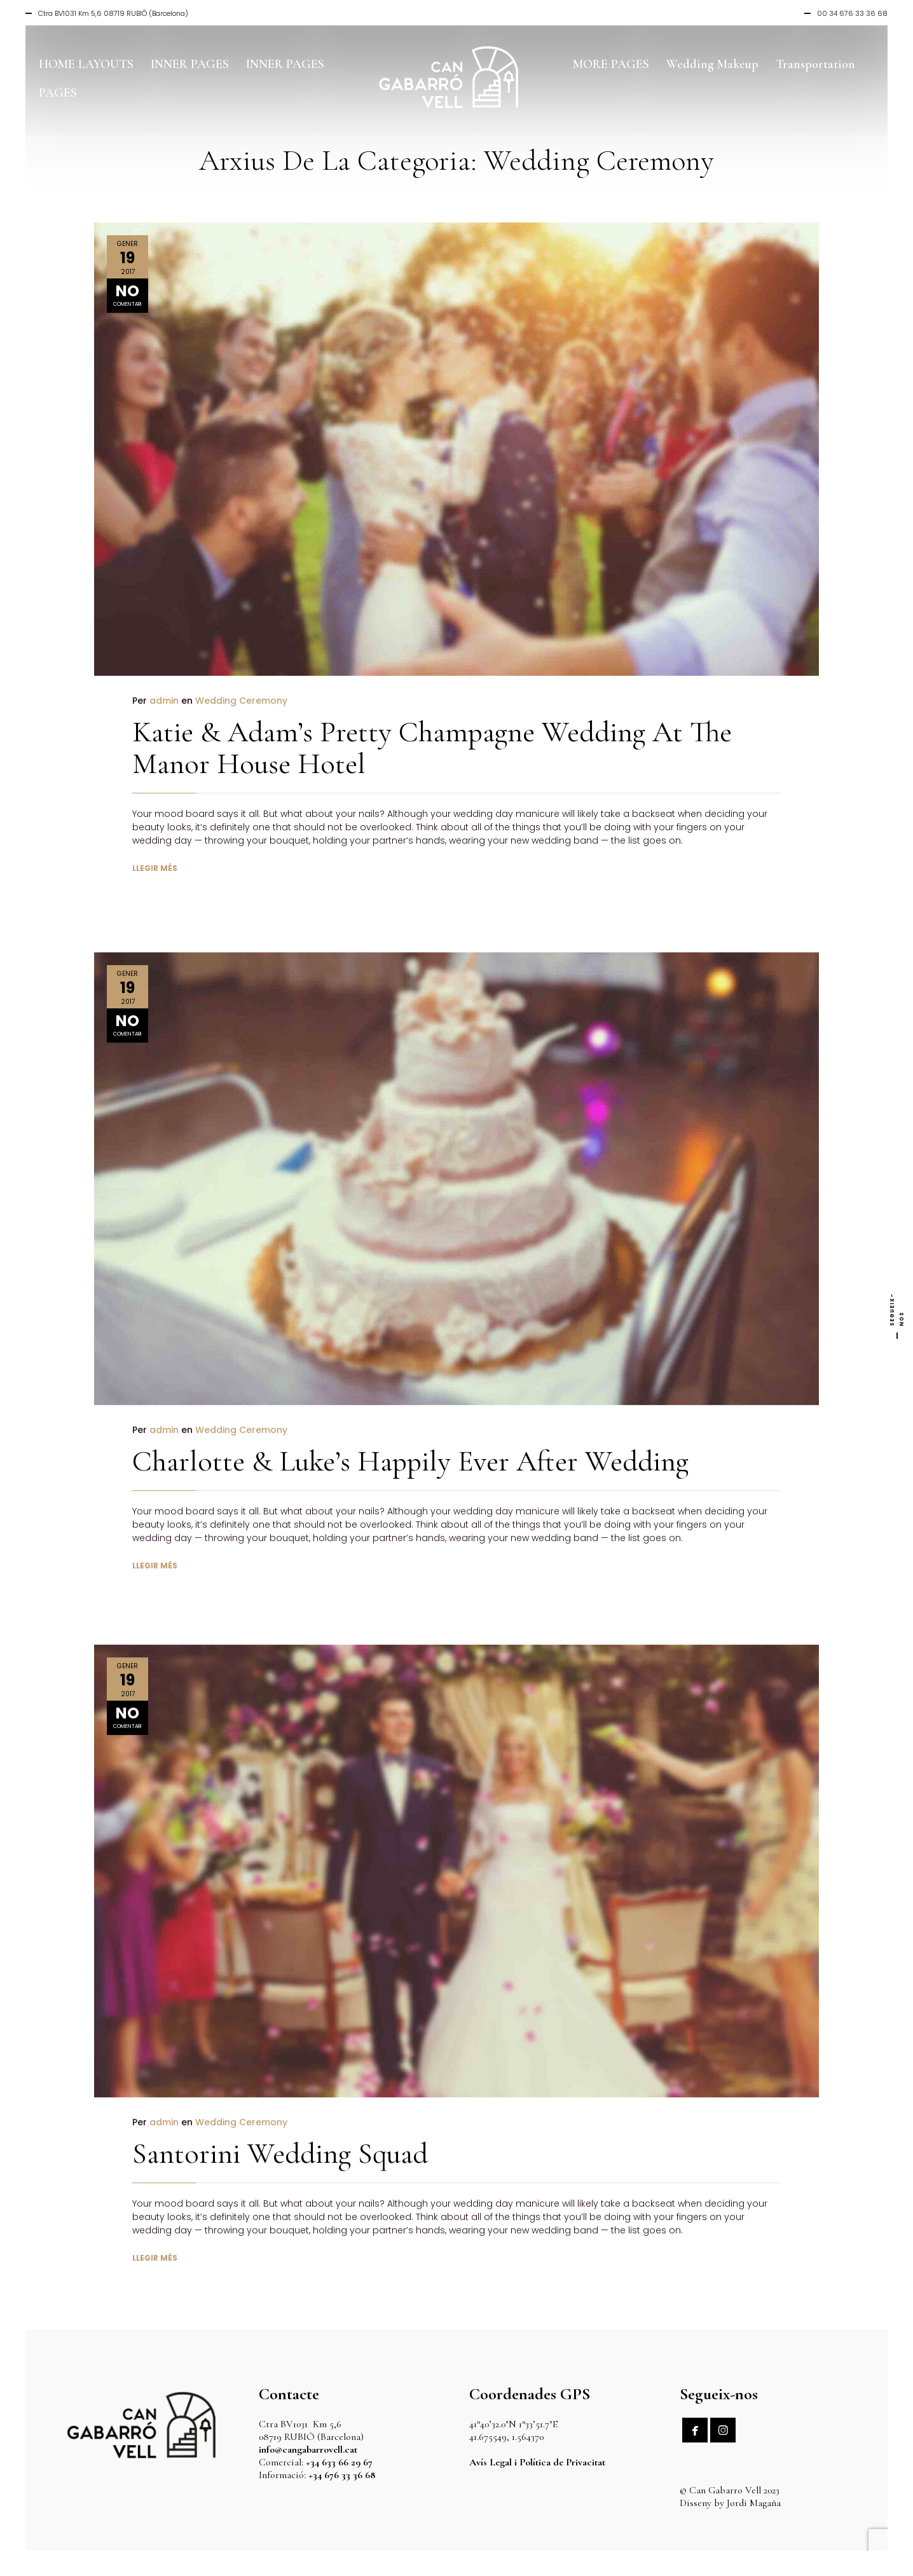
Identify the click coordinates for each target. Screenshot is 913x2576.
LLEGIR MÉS (154, 868)
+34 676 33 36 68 (342, 2475)
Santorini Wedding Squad (280, 2122)
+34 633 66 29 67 (339, 2462)
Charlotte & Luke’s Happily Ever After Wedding (410, 1429)
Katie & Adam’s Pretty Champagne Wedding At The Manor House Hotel (432, 748)
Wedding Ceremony (241, 700)
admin (164, 700)
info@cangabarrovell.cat (308, 2449)
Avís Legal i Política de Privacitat (537, 2462)
